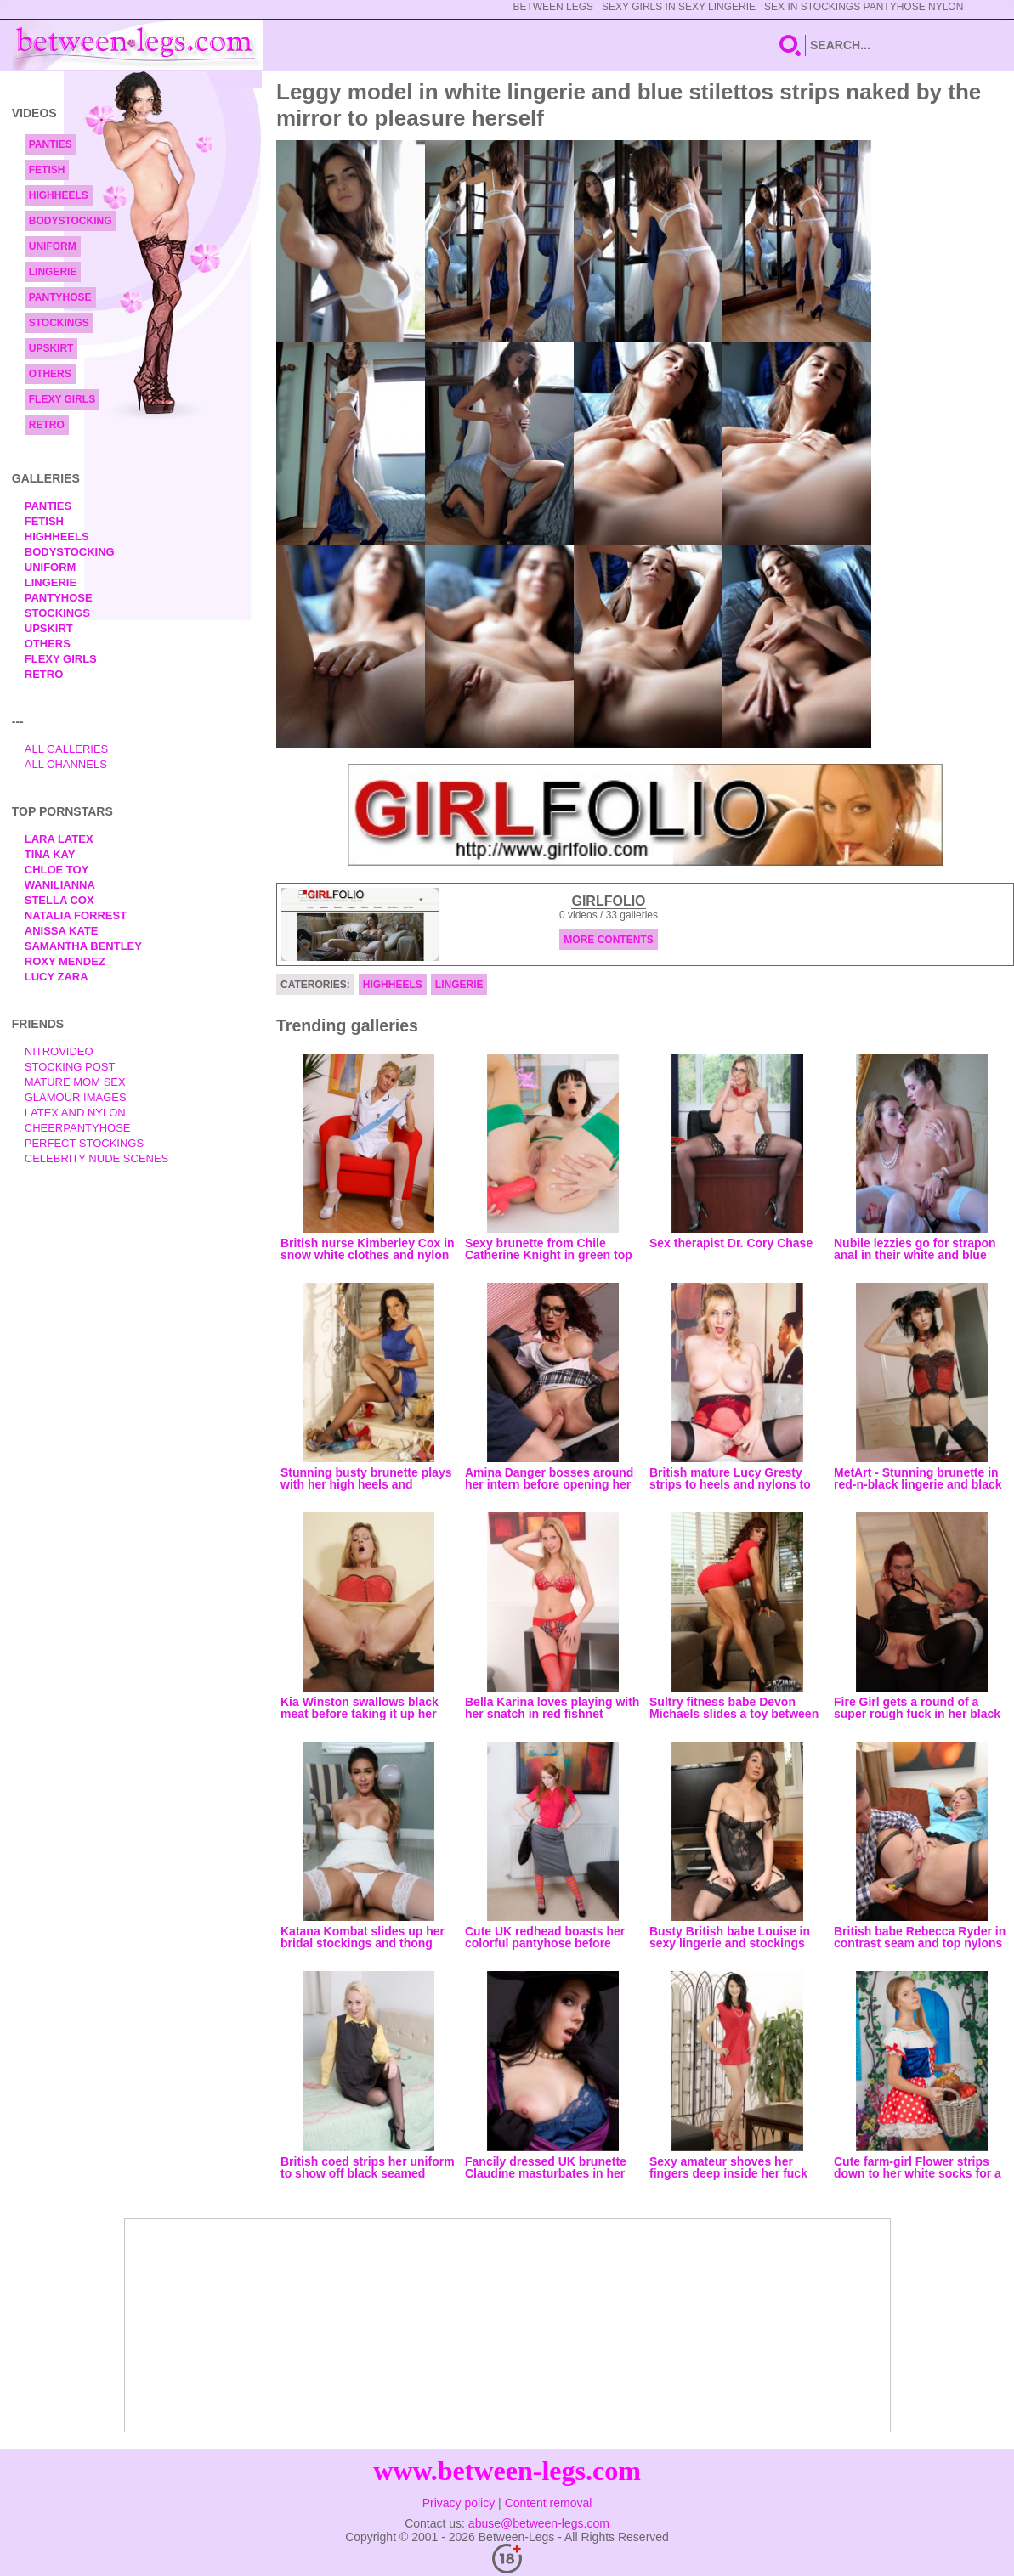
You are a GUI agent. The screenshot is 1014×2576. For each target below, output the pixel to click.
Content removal (548, 2503)
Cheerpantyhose (78, 1127)
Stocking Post (70, 1066)
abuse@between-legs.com (538, 2523)
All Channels (66, 764)
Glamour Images (76, 1097)
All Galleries (67, 749)
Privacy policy (459, 2503)
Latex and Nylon (75, 1112)
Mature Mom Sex (75, 1082)
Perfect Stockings (84, 1143)
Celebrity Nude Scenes (97, 1158)
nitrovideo (59, 1051)
